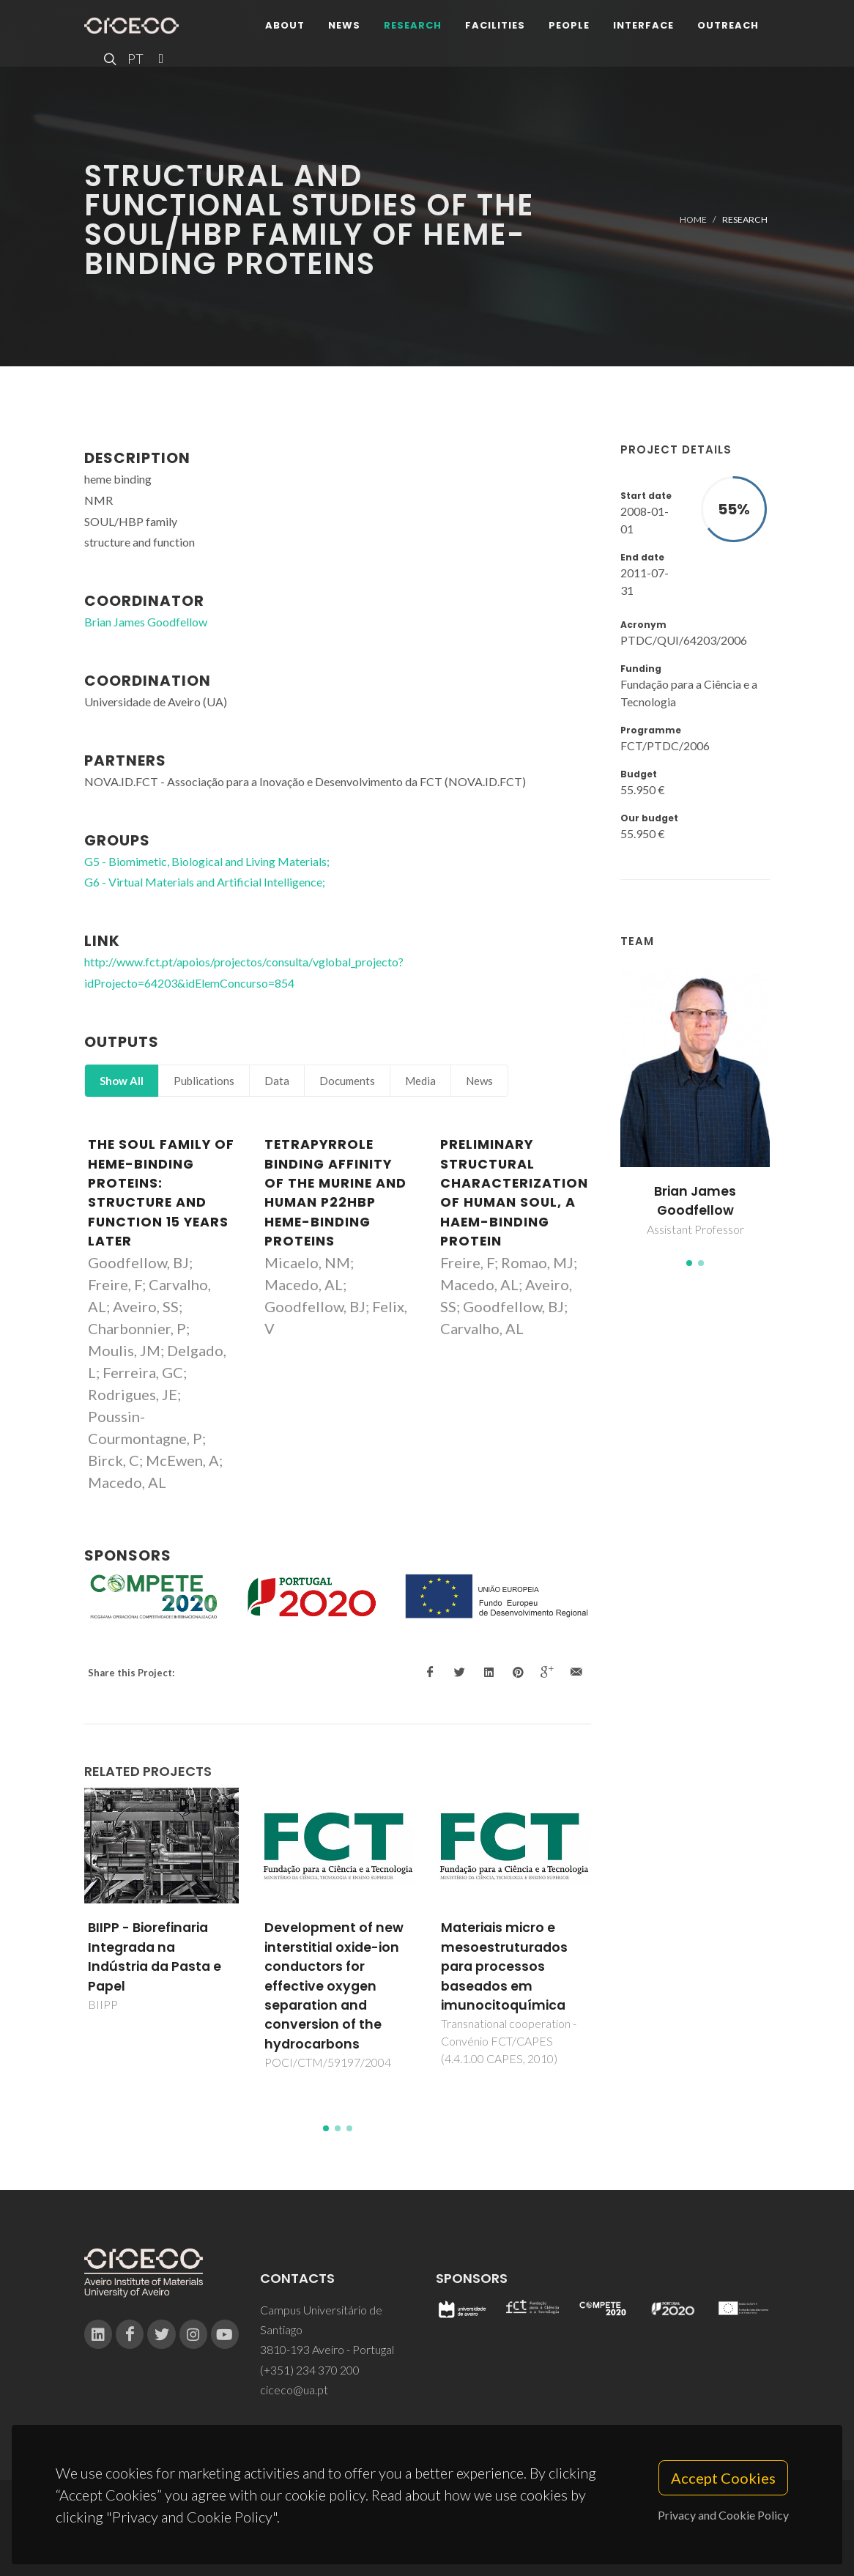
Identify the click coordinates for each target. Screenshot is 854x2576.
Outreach (728, 25)
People (569, 25)
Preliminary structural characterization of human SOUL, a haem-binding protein (514, 1193)
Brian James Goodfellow (695, 1200)
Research (413, 25)
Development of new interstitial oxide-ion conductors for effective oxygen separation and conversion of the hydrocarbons (334, 1985)
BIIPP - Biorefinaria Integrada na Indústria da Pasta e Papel (154, 1956)
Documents (347, 1080)
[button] (689, 1263)
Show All (122, 1080)
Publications (204, 1080)
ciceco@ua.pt (294, 2390)
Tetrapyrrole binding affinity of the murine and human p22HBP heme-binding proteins (335, 1193)
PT (134, 58)
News (344, 25)
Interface (643, 25)
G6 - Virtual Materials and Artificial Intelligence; (204, 882)
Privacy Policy (426, 2537)
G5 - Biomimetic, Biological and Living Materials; (207, 861)
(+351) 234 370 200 (310, 2370)
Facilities (495, 25)
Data (276, 1080)
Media (420, 1080)
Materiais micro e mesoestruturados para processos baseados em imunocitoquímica (504, 1966)
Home (693, 219)
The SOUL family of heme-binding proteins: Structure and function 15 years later (161, 1193)
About (285, 25)
